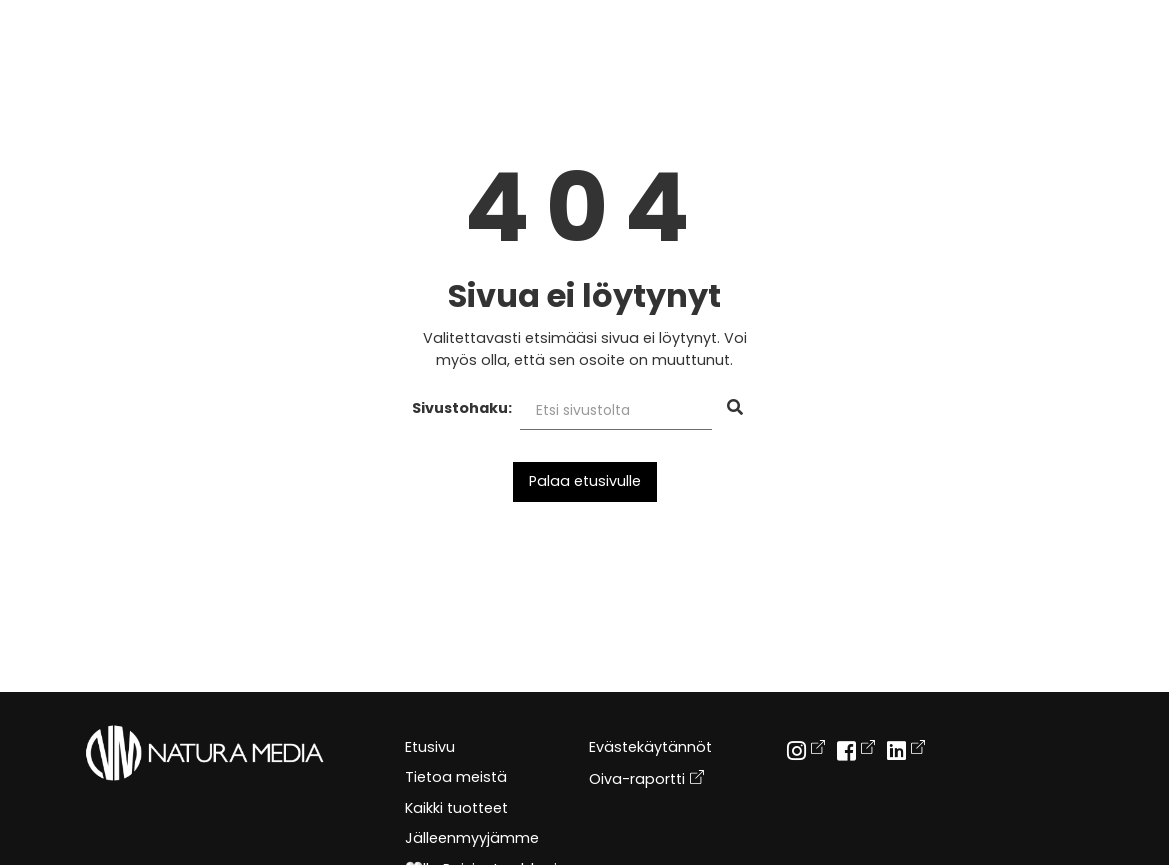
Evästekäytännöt (650, 747)
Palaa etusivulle (585, 481)
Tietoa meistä (456, 777)
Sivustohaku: (462, 408)
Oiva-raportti (646, 778)
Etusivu (430, 747)
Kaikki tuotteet (456, 808)
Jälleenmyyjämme (472, 838)
